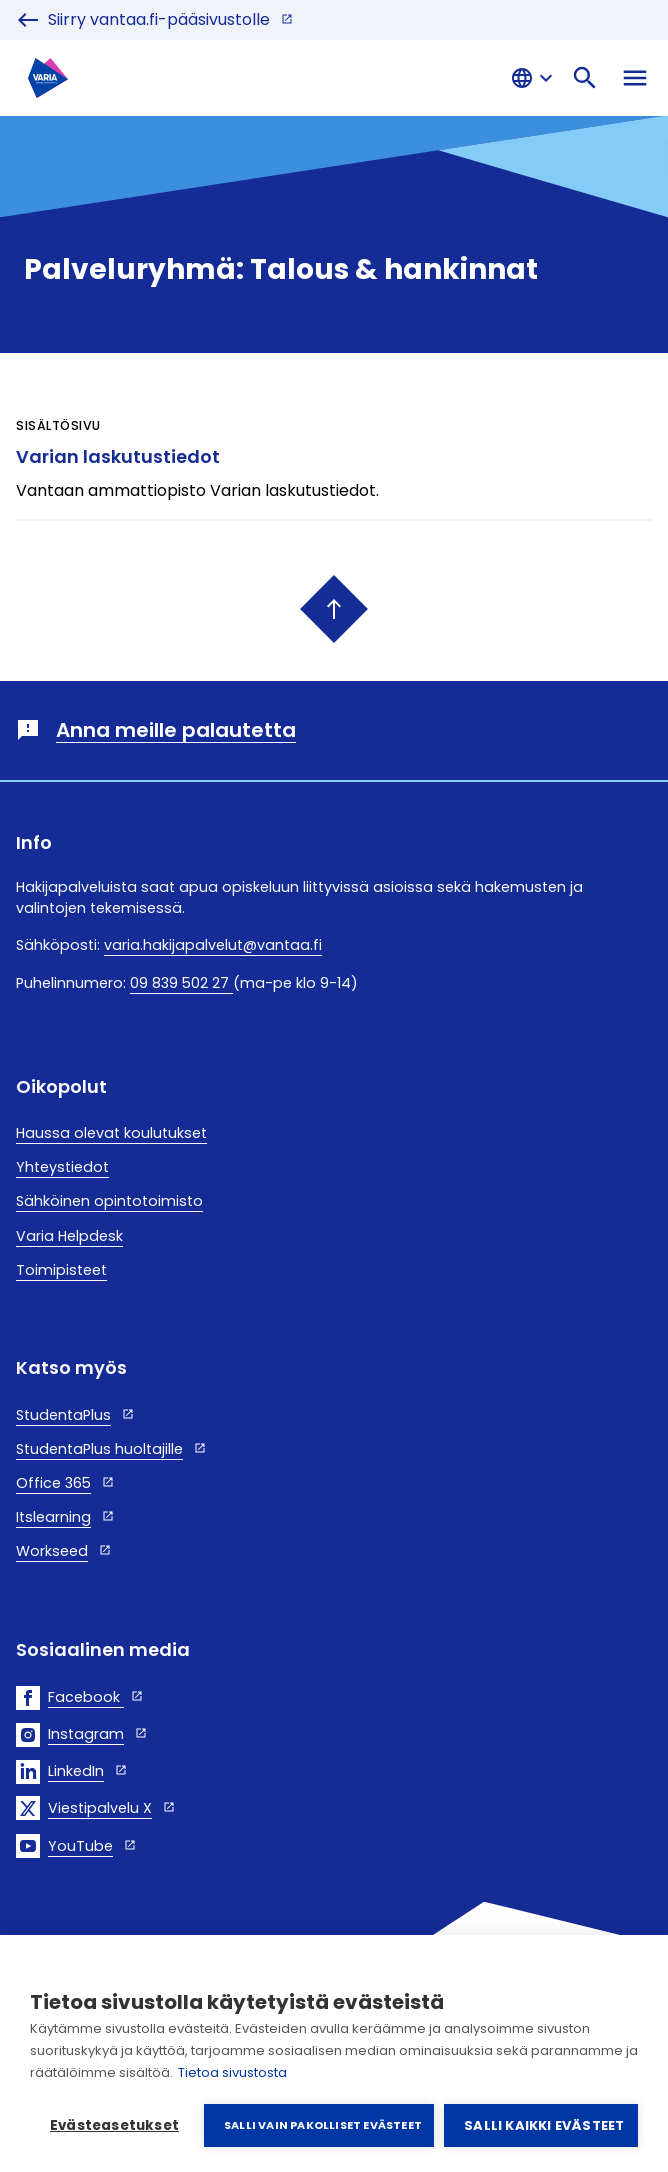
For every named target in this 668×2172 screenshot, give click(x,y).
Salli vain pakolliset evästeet (323, 2125)
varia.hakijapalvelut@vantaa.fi (213, 945)
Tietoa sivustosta (232, 2072)
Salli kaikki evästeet (544, 2125)
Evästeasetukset (114, 2125)
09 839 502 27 (181, 983)
